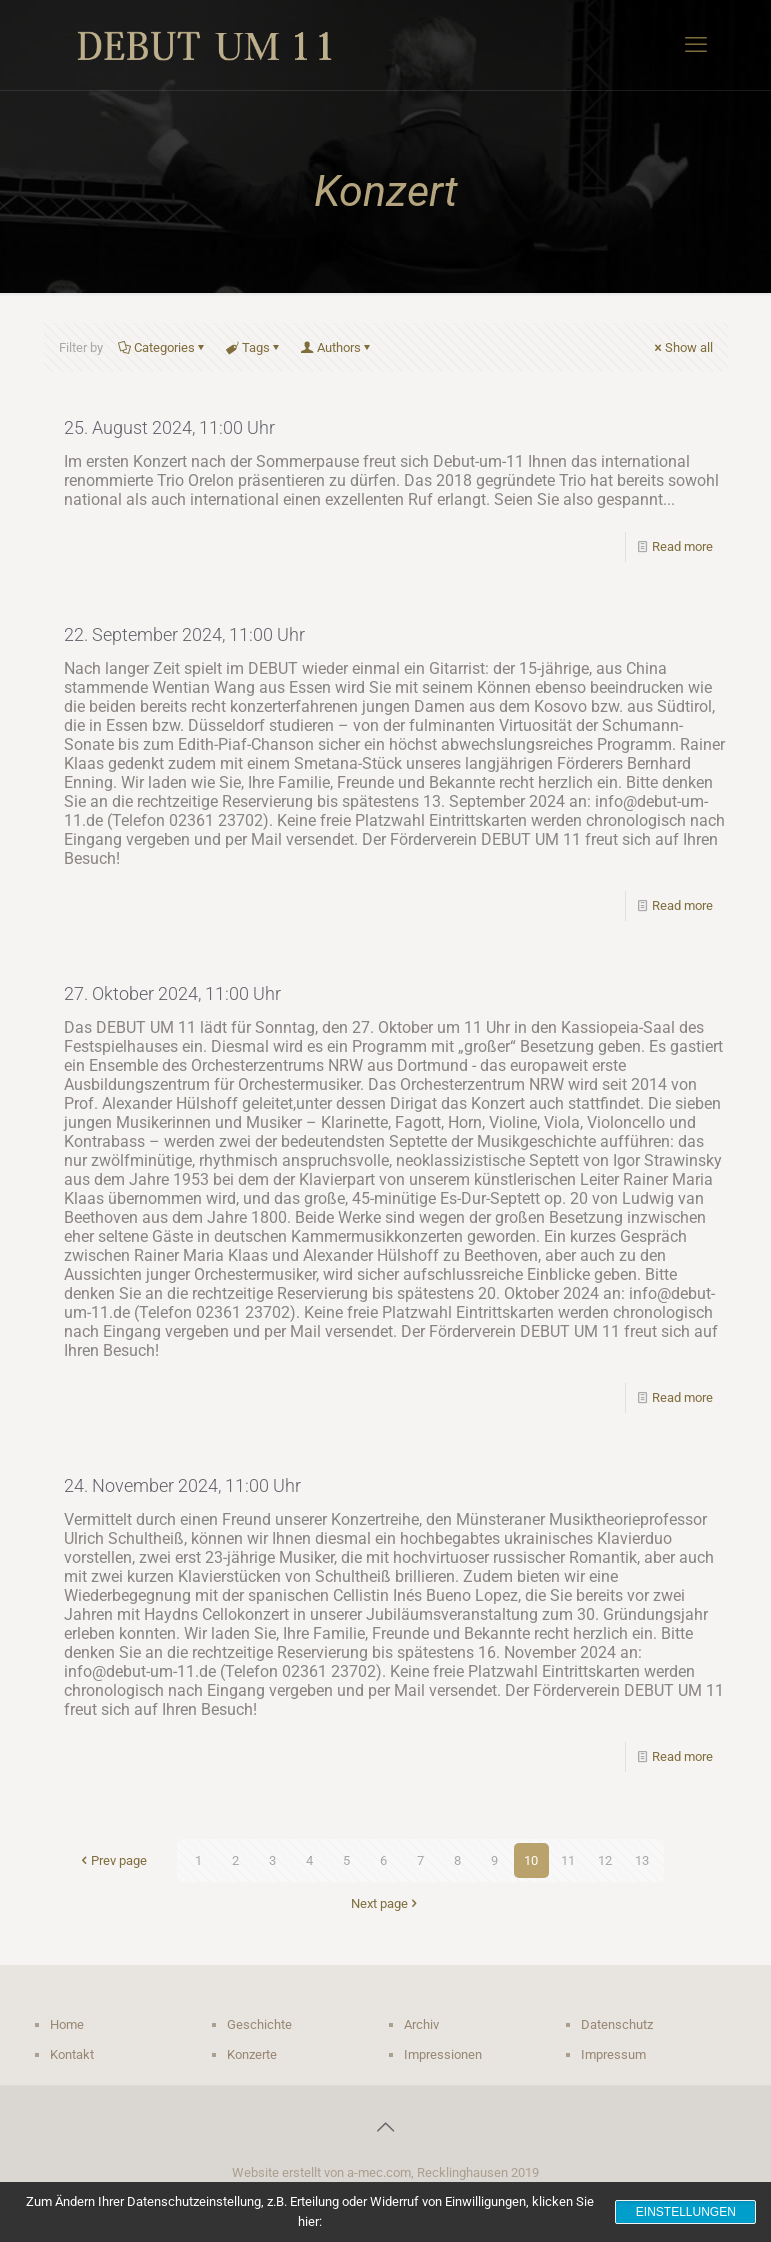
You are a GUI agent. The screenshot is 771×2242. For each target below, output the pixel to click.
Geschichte (259, 2024)
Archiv (421, 2024)
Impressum (613, 2054)
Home (67, 2024)
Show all (682, 347)
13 (642, 1860)
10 (531, 1860)
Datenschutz (617, 2024)
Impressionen (443, 2054)
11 (568, 1860)
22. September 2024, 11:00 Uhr (184, 634)
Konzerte (252, 2054)
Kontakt (72, 2054)
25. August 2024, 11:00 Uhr (169, 427)
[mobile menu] (696, 45)
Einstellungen (686, 2212)
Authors (337, 347)
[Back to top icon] (386, 2127)
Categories (163, 347)
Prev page (112, 1860)
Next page (386, 1903)
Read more (682, 546)
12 (605, 1860)
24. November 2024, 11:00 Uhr (182, 1485)
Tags (254, 347)
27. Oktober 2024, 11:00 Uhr (172, 993)
